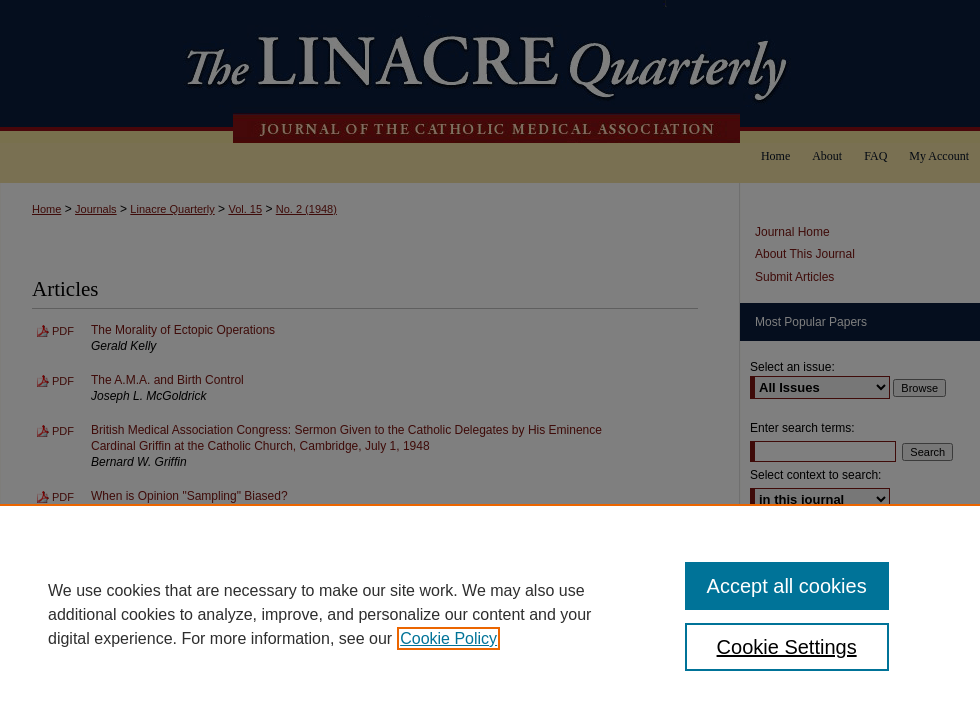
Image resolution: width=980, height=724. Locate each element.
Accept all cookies (787, 586)
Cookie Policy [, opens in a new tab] (448, 638)
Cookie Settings (787, 647)
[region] (490, 614)
